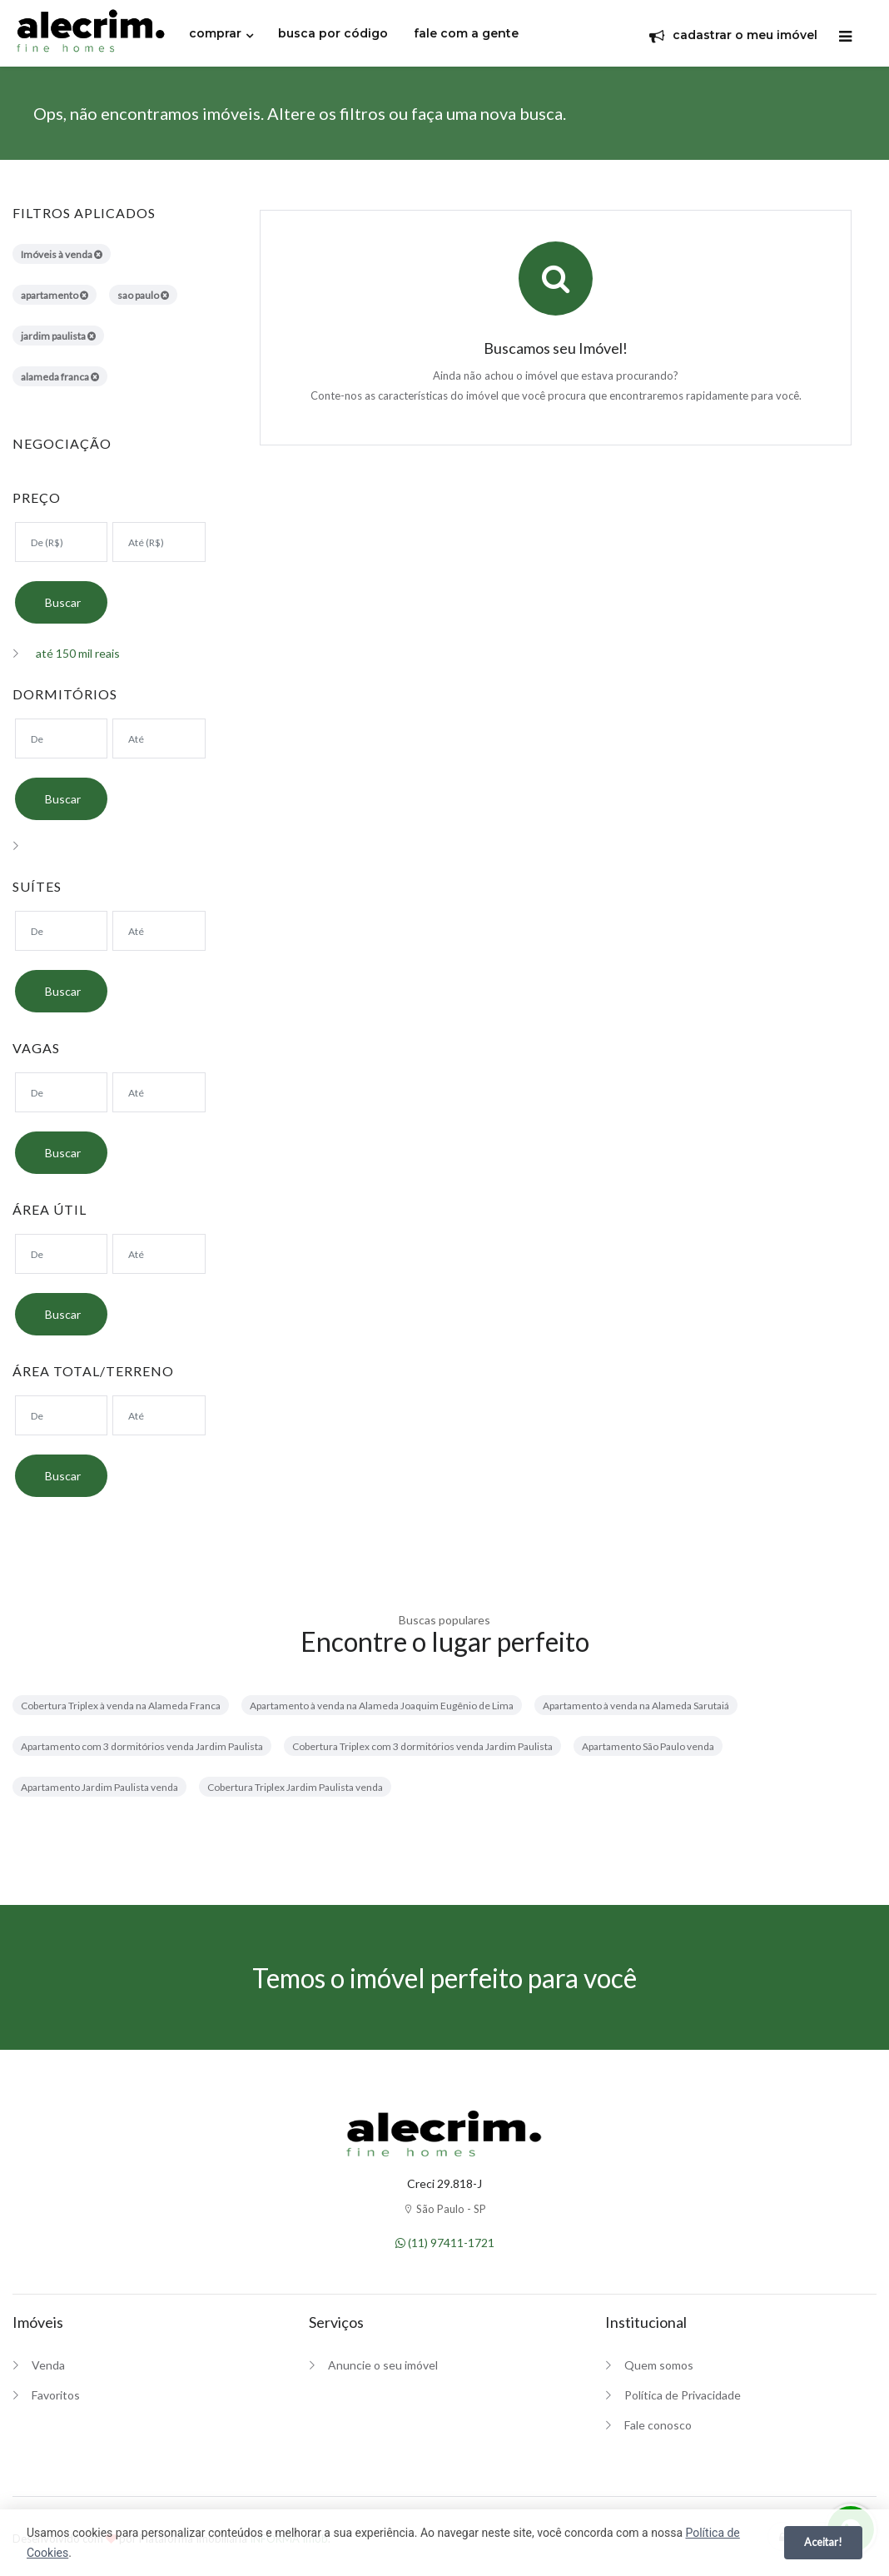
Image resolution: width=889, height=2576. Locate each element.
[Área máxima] (158, 1254)
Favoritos (56, 2395)
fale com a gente (466, 33)
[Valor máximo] (158, 542)
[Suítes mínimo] (61, 931)
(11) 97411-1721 (444, 2242)
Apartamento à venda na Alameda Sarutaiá (636, 1705)
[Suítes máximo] (158, 931)
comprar (215, 33)
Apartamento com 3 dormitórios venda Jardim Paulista (142, 1746)
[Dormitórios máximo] (158, 738)
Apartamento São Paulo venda (648, 1746)
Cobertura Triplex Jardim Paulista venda (295, 1787)
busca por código (333, 33)
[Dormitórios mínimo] (61, 738)
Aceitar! (823, 2542)
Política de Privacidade (682, 2395)
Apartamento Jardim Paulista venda (99, 1787)
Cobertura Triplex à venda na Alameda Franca (121, 1705)
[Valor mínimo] (61, 542)
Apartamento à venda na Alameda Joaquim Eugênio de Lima (382, 1705)
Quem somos (658, 2365)
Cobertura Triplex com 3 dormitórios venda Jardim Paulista (422, 1746)
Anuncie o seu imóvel (383, 2365)
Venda (48, 2365)
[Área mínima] (61, 1254)
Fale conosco (658, 2425)
